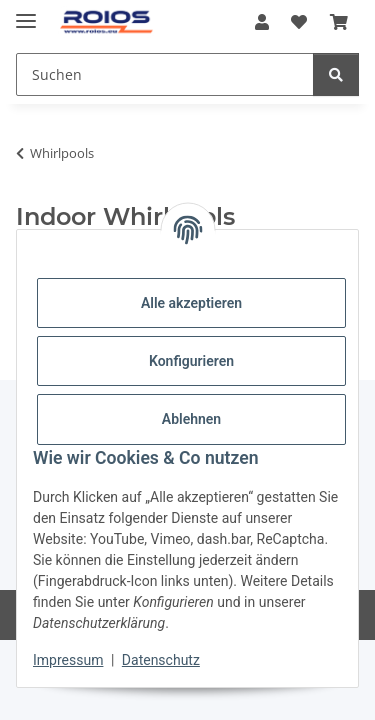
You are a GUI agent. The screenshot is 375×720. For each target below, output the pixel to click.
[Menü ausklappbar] (26, 12)
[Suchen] (165, 74)
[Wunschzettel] (299, 22)
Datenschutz (161, 660)
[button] (262, 22)
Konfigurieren (191, 361)
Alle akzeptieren (191, 303)
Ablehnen (191, 419)
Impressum (68, 660)
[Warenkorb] (339, 22)
